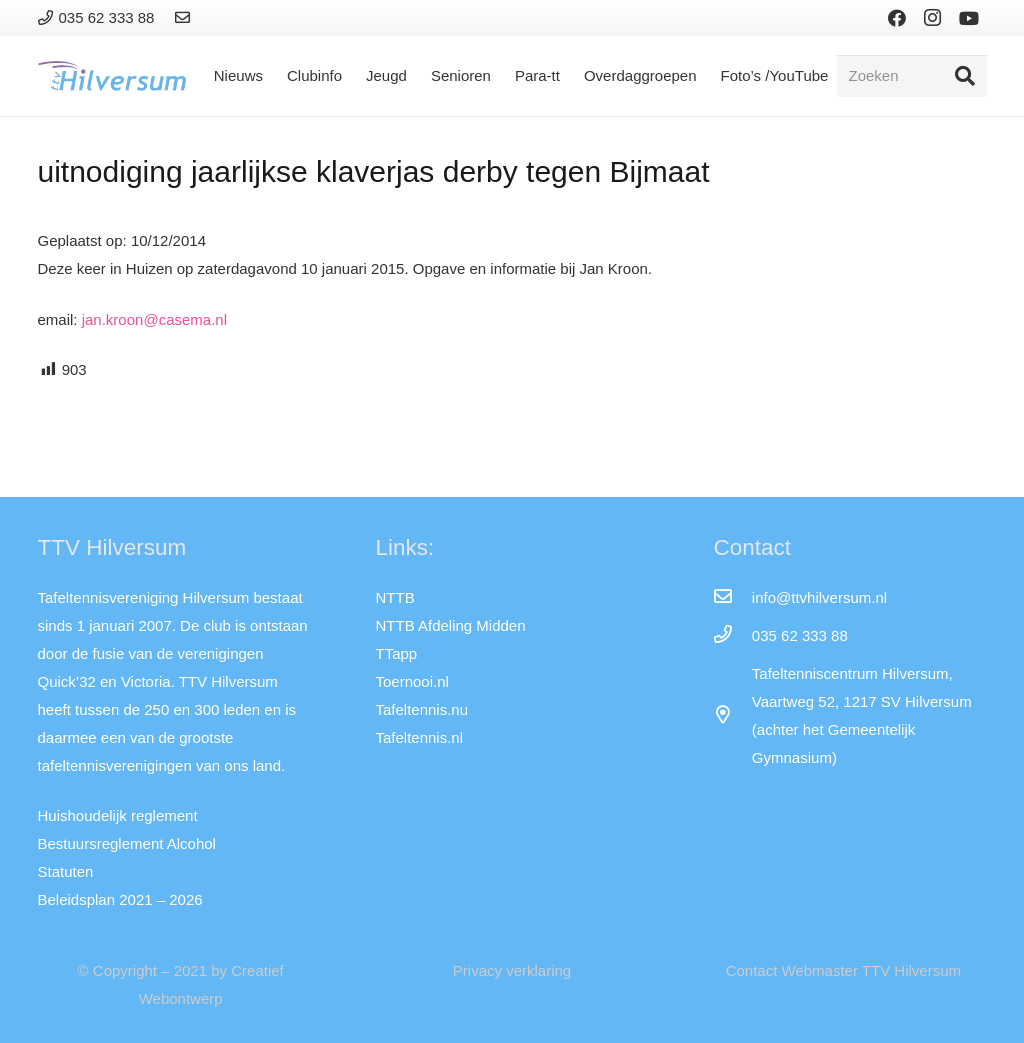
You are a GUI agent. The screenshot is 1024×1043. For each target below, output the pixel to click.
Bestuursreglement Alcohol (127, 843)
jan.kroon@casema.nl (154, 319)
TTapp (396, 653)
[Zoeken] (912, 76)
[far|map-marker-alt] (732, 716)
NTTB (394, 597)
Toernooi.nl (411, 681)
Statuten (66, 871)
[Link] (185, 17)
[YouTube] (969, 18)
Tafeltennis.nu (421, 709)
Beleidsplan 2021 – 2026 (120, 899)
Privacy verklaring (512, 970)
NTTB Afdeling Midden (450, 625)
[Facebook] (897, 18)
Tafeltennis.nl (419, 737)
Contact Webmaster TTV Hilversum (843, 970)
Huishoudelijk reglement (118, 815)
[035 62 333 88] (732, 636)
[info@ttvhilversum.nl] (732, 598)
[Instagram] (933, 18)
